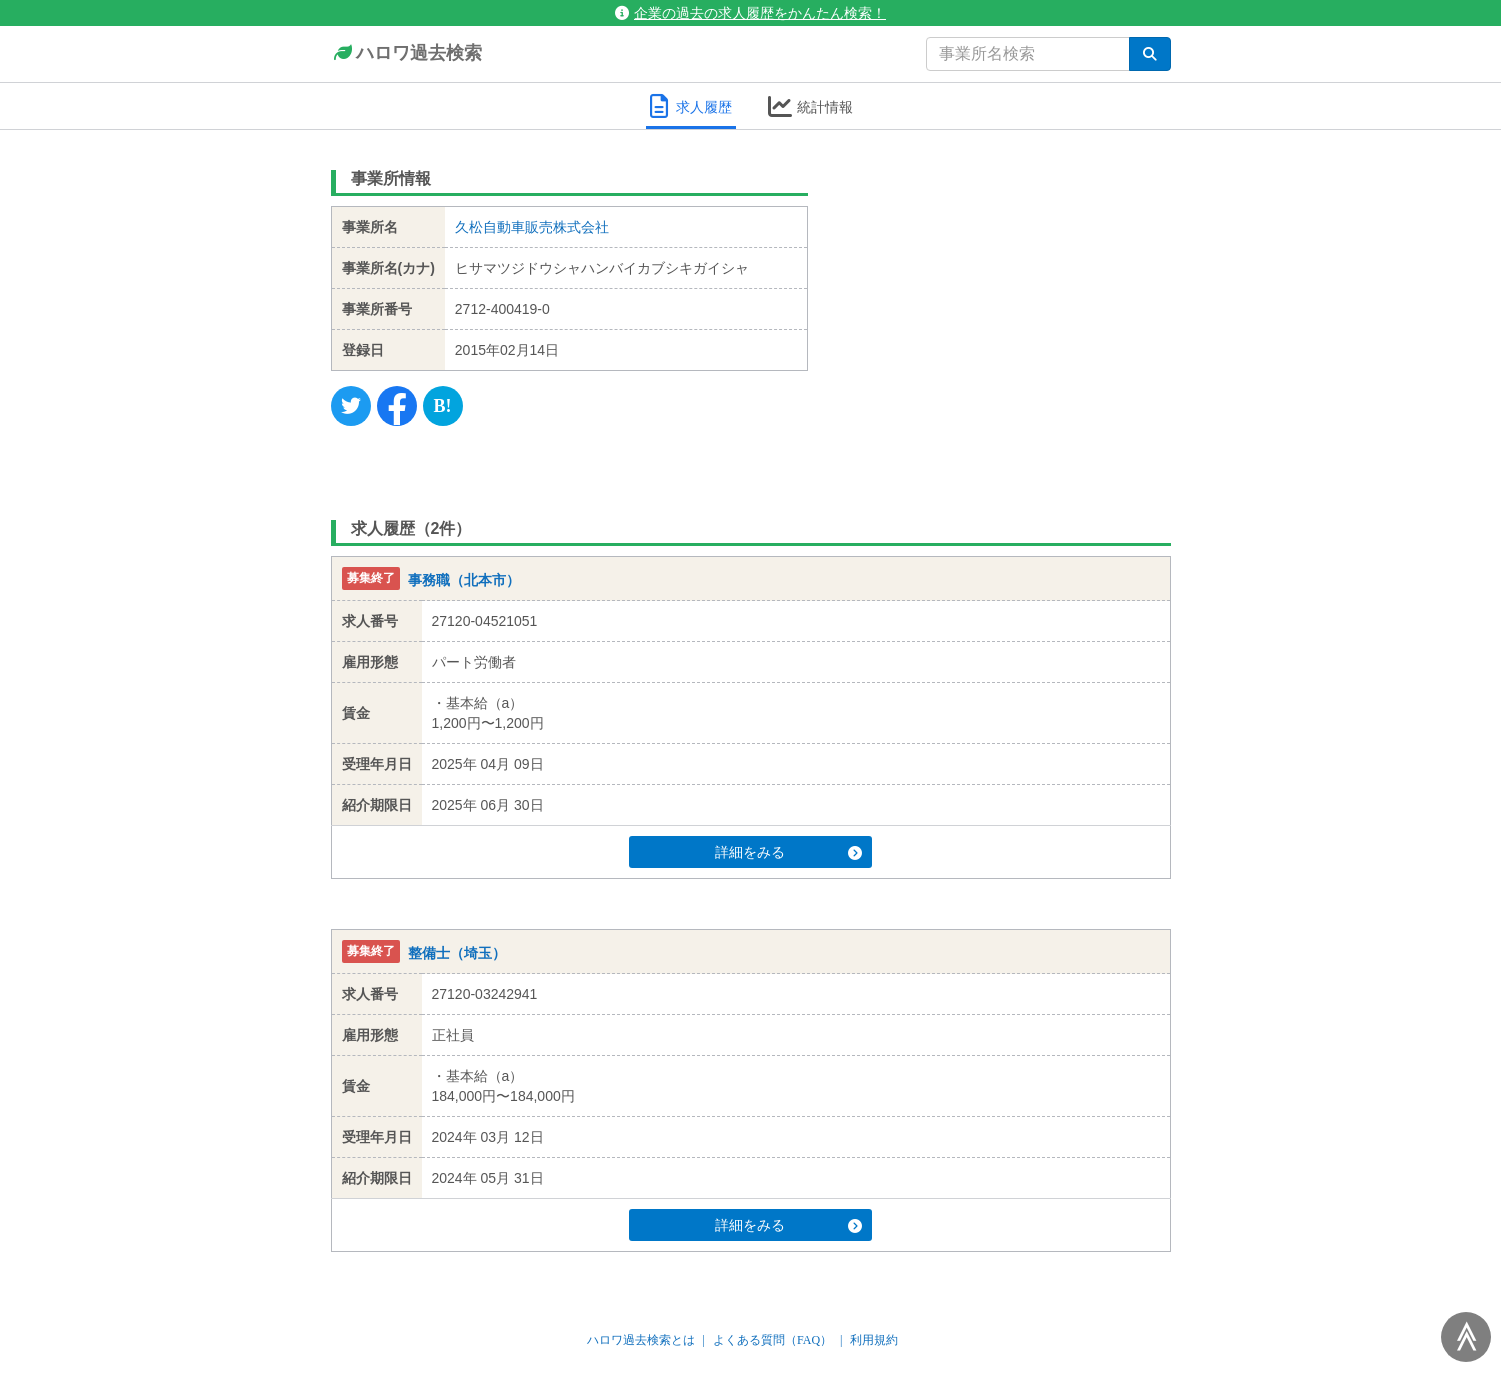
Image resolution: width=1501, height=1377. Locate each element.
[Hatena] (443, 406)
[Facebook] (397, 406)
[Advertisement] (1004, 285)
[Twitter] (351, 406)
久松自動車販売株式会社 (532, 227)
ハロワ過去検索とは (641, 1340)
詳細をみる (788, 852)
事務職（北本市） (464, 580)
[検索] (1150, 54)
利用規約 (874, 1340)
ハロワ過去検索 (406, 54)
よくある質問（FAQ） (772, 1340)
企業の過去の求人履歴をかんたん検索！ (750, 13)
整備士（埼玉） (457, 953)
